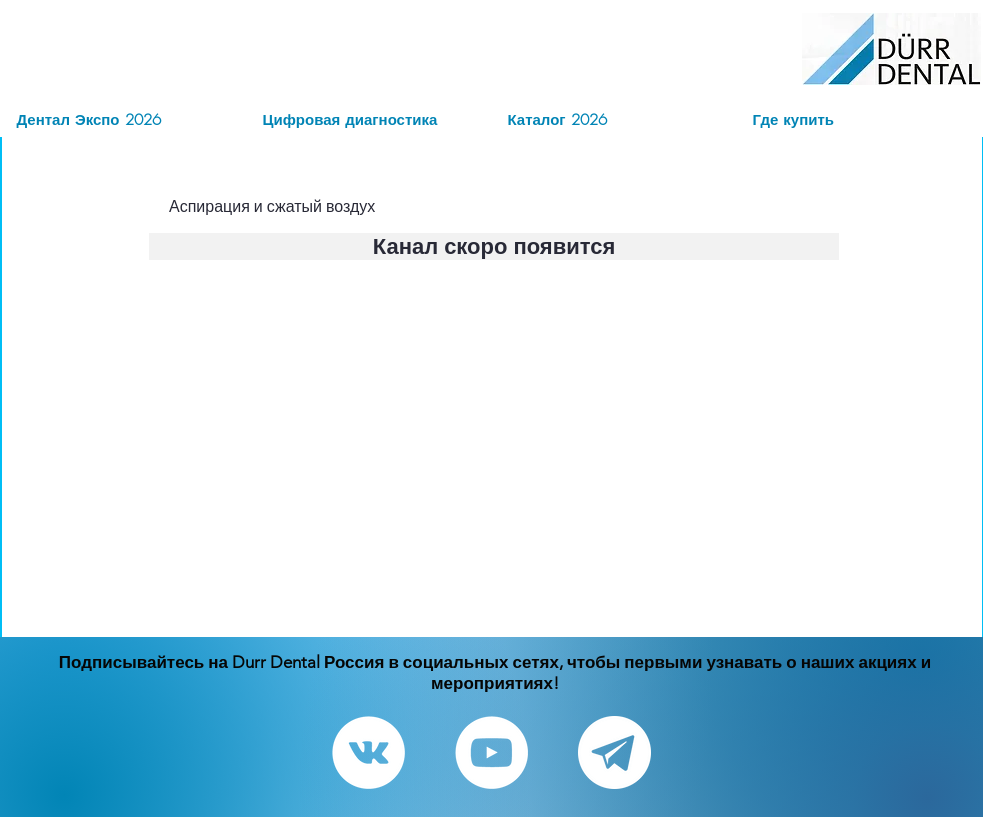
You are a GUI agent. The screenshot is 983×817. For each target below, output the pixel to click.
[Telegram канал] (614, 752)
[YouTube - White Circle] (491, 752)
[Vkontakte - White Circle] (368, 752)
